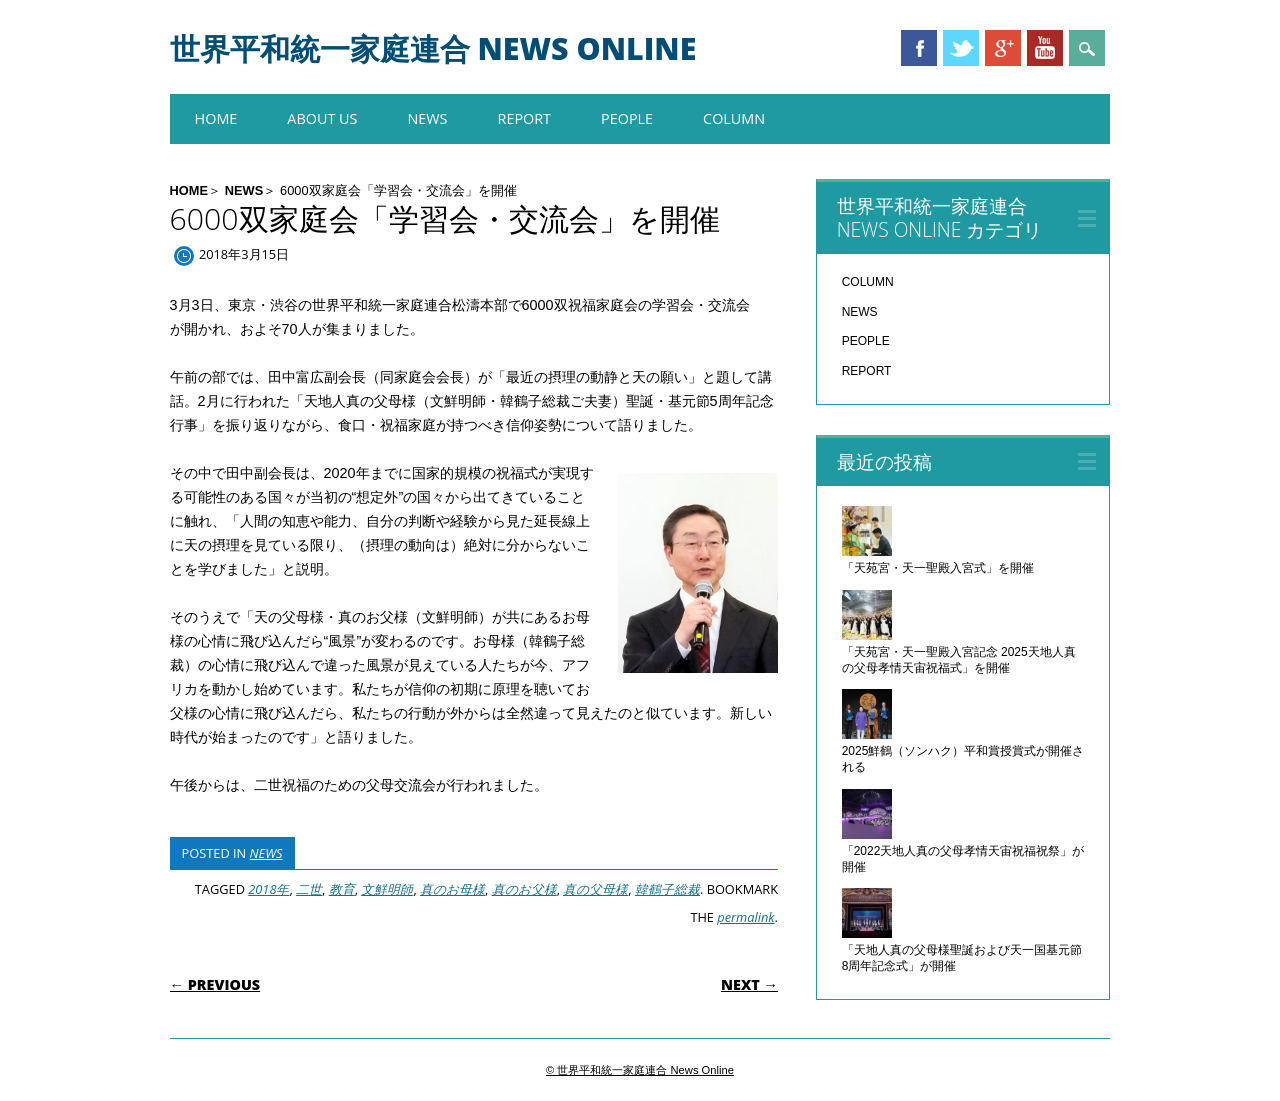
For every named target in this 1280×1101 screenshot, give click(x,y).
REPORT (525, 118)
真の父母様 (595, 889)
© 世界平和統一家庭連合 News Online (640, 1070)
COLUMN (734, 118)
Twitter (961, 48)
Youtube (1045, 48)
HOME (216, 118)
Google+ (1003, 48)
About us (322, 118)
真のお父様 (524, 889)
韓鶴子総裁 (667, 889)
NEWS (427, 118)
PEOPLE (627, 118)
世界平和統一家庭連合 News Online (433, 48)
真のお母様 (452, 889)
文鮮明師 (387, 889)
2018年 (268, 889)
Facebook (919, 48)
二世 (309, 889)
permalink (745, 917)
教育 (342, 889)
